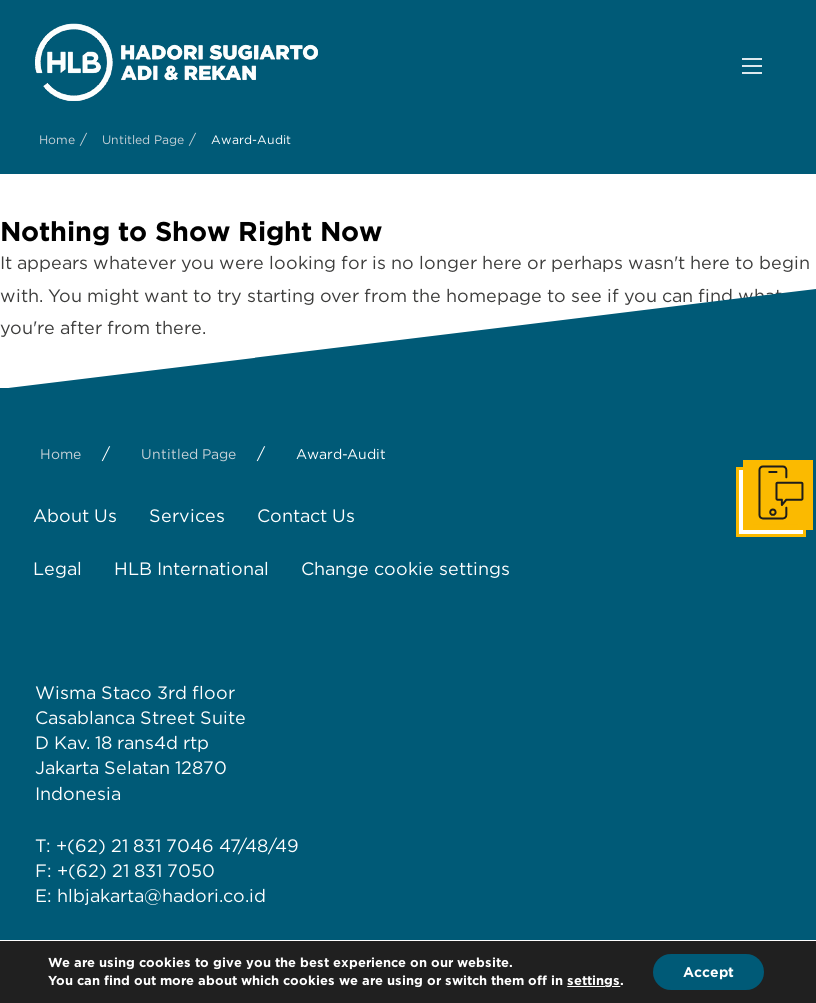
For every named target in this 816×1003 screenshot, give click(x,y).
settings (593, 980)
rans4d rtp (163, 742)
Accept (708, 972)
